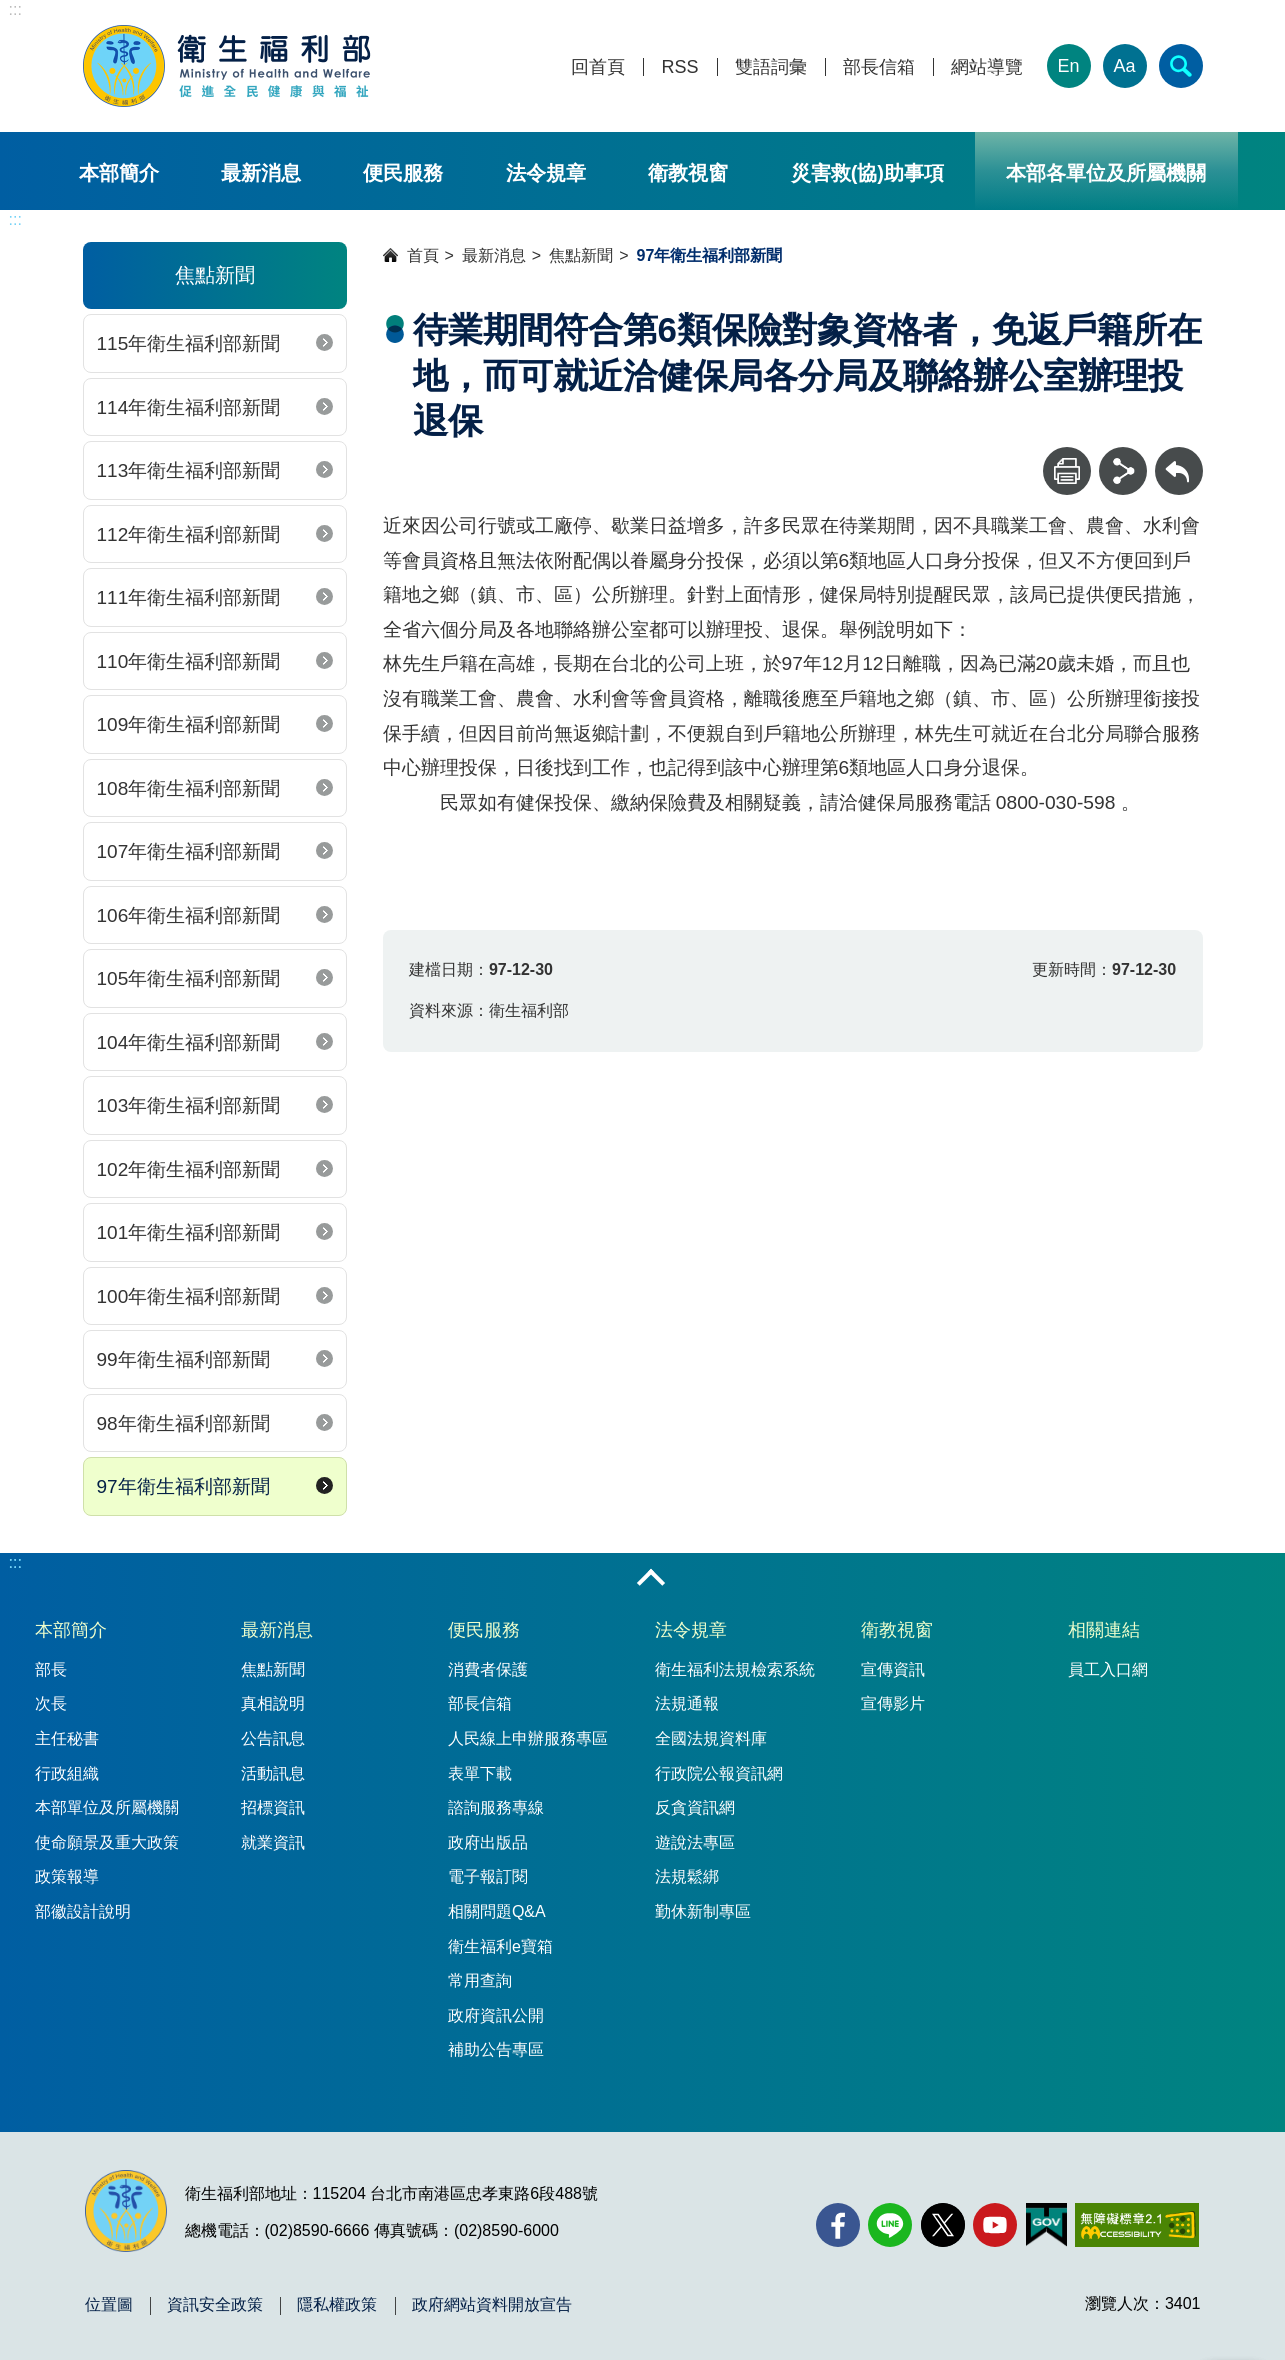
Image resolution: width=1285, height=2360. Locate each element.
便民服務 (403, 173)
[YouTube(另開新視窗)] (995, 2225)
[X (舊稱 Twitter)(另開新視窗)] (943, 2225)
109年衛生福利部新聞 (189, 724)
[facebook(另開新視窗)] (838, 2225)
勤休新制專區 (703, 1911)
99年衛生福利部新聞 (183, 1359)
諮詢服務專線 (496, 1807)
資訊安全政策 (215, 2305)
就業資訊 (273, 1842)
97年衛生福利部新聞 (183, 1486)
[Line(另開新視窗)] (890, 2225)
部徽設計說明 (83, 1911)
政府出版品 (488, 1842)
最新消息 (261, 173)
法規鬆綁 (687, 1876)
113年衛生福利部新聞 (189, 470)
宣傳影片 (893, 1703)
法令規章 (546, 173)
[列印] (1067, 471)
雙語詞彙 (771, 67)
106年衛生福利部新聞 (189, 915)
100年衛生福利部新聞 (189, 1296)
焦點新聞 (581, 255)
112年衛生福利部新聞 (189, 534)
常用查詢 (480, 1980)
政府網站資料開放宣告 (492, 2305)
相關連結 (1104, 1630)
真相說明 (273, 1703)
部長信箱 (879, 67)
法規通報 (687, 1703)
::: (15, 9)
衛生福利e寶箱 (500, 1946)
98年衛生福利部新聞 (183, 1423)
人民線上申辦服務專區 (528, 1738)
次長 (51, 1703)
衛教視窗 (688, 173)
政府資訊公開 (496, 2015)
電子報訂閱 (488, 1876)
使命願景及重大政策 (107, 1842)
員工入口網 (1108, 1669)
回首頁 (598, 67)
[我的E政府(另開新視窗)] (1046, 2225)
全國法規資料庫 (711, 1738)
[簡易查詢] (1181, 66)
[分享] (1123, 471)
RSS (679, 67)
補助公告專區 (496, 2049)
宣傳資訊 (893, 1669)
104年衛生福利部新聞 (189, 1042)
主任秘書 (67, 1738)
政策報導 (67, 1876)
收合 (651, 1579)
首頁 (423, 255)
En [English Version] (1068, 66)
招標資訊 (273, 1807)
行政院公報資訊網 (719, 1773)
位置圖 (109, 2305)
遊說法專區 (695, 1842)
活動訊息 (273, 1773)
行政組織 (67, 1773)
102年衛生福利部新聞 (189, 1169)
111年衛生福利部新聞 (189, 597)
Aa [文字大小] (1124, 66)
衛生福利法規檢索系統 (735, 1669)
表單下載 (480, 1773)
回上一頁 (1179, 456)
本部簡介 (119, 173)
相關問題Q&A (497, 1911)
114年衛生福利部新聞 (189, 407)
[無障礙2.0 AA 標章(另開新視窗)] (1136, 2225)
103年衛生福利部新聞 (189, 1105)
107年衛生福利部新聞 (189, 851)
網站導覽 (987, 67)
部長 (51, 1669)
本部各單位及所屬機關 (1106, 173)
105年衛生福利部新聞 (189, 978)
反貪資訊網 (695, 1807)
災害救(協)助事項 (867, 173)
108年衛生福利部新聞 (189, 788)
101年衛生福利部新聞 (189, 1232)
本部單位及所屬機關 (107, 1807)
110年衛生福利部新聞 (189, 661)
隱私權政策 (337, 2305)
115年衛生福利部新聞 (189, 343)
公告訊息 (273, 1738)
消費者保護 (488, 1669)
